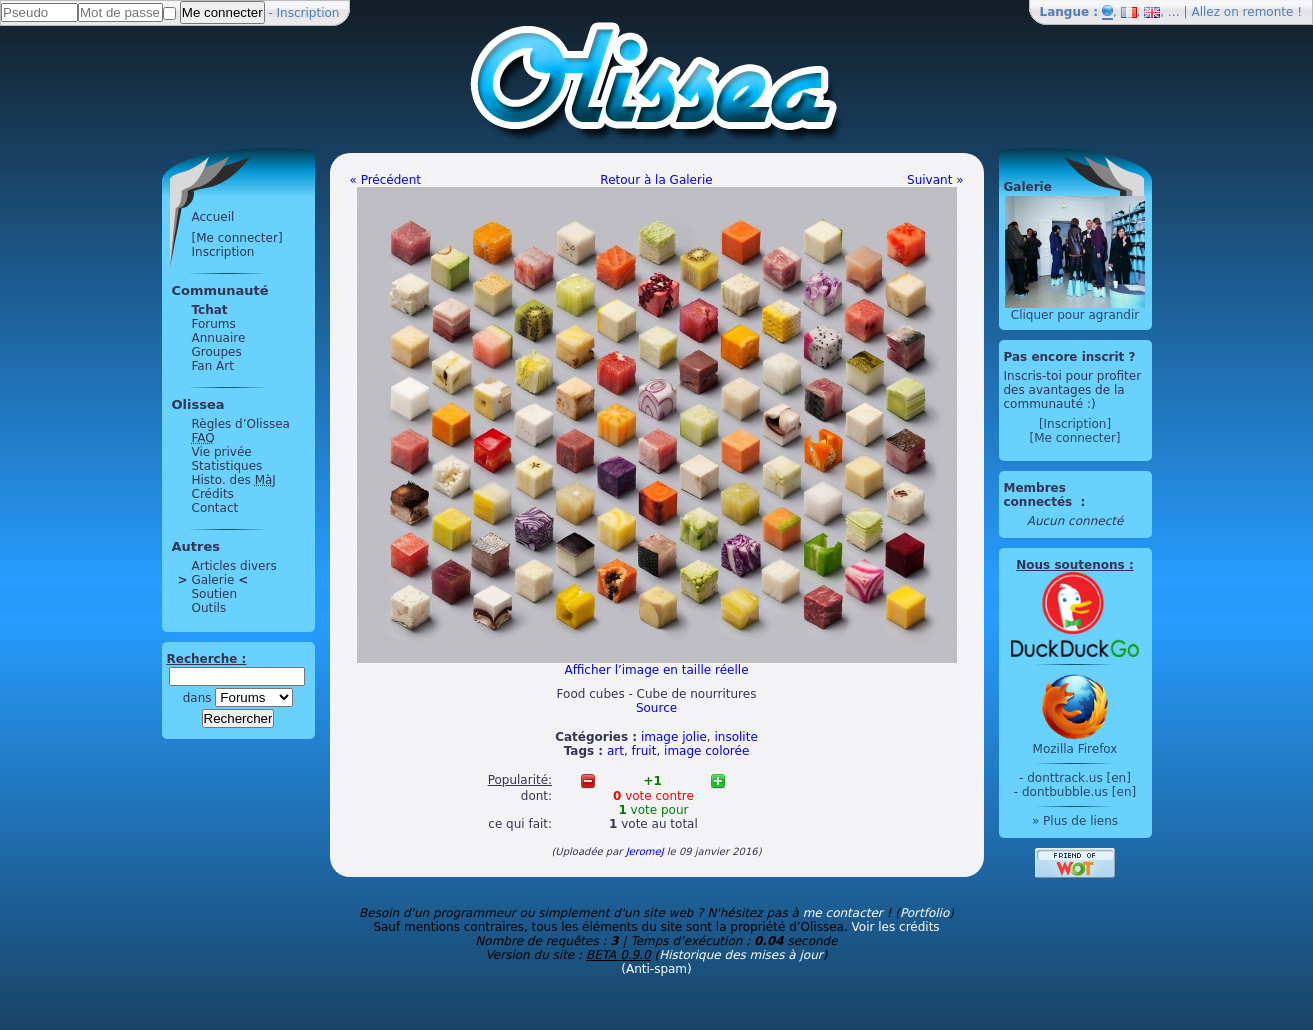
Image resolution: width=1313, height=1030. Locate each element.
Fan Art (213, 366)
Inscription (308, 13)
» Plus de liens (1075, 821)
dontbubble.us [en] (1079, 792)
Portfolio (924, 913)
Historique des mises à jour (741, 955)
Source (656, 708)
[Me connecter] (237, 238)
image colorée (706, 751)
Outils (209, 608)
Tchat (210, 310)
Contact (215, 508)
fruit (644, 751)
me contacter (843, 913)
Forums (214, 324)
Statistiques (227, 466)
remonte (1268, 12)
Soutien (215, 594)
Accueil (213, 217)
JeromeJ (645, 851)
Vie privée (222, 452)
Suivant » (935, 180)
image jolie (674, 737)
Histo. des (234, 480)
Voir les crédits (896, 927)
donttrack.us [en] (1079, 778)
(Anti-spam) (656, 969)
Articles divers (234, 566)
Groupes (217, 352)
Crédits (213, 494)
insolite (736, 737)
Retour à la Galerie (656, 180)
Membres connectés (1040, 495)
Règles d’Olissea (241, 424)
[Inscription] (1075, 424)
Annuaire (219, 338)
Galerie (213, 580)
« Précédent (386, 180)
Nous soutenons (1070, 565)
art (615, 751)
